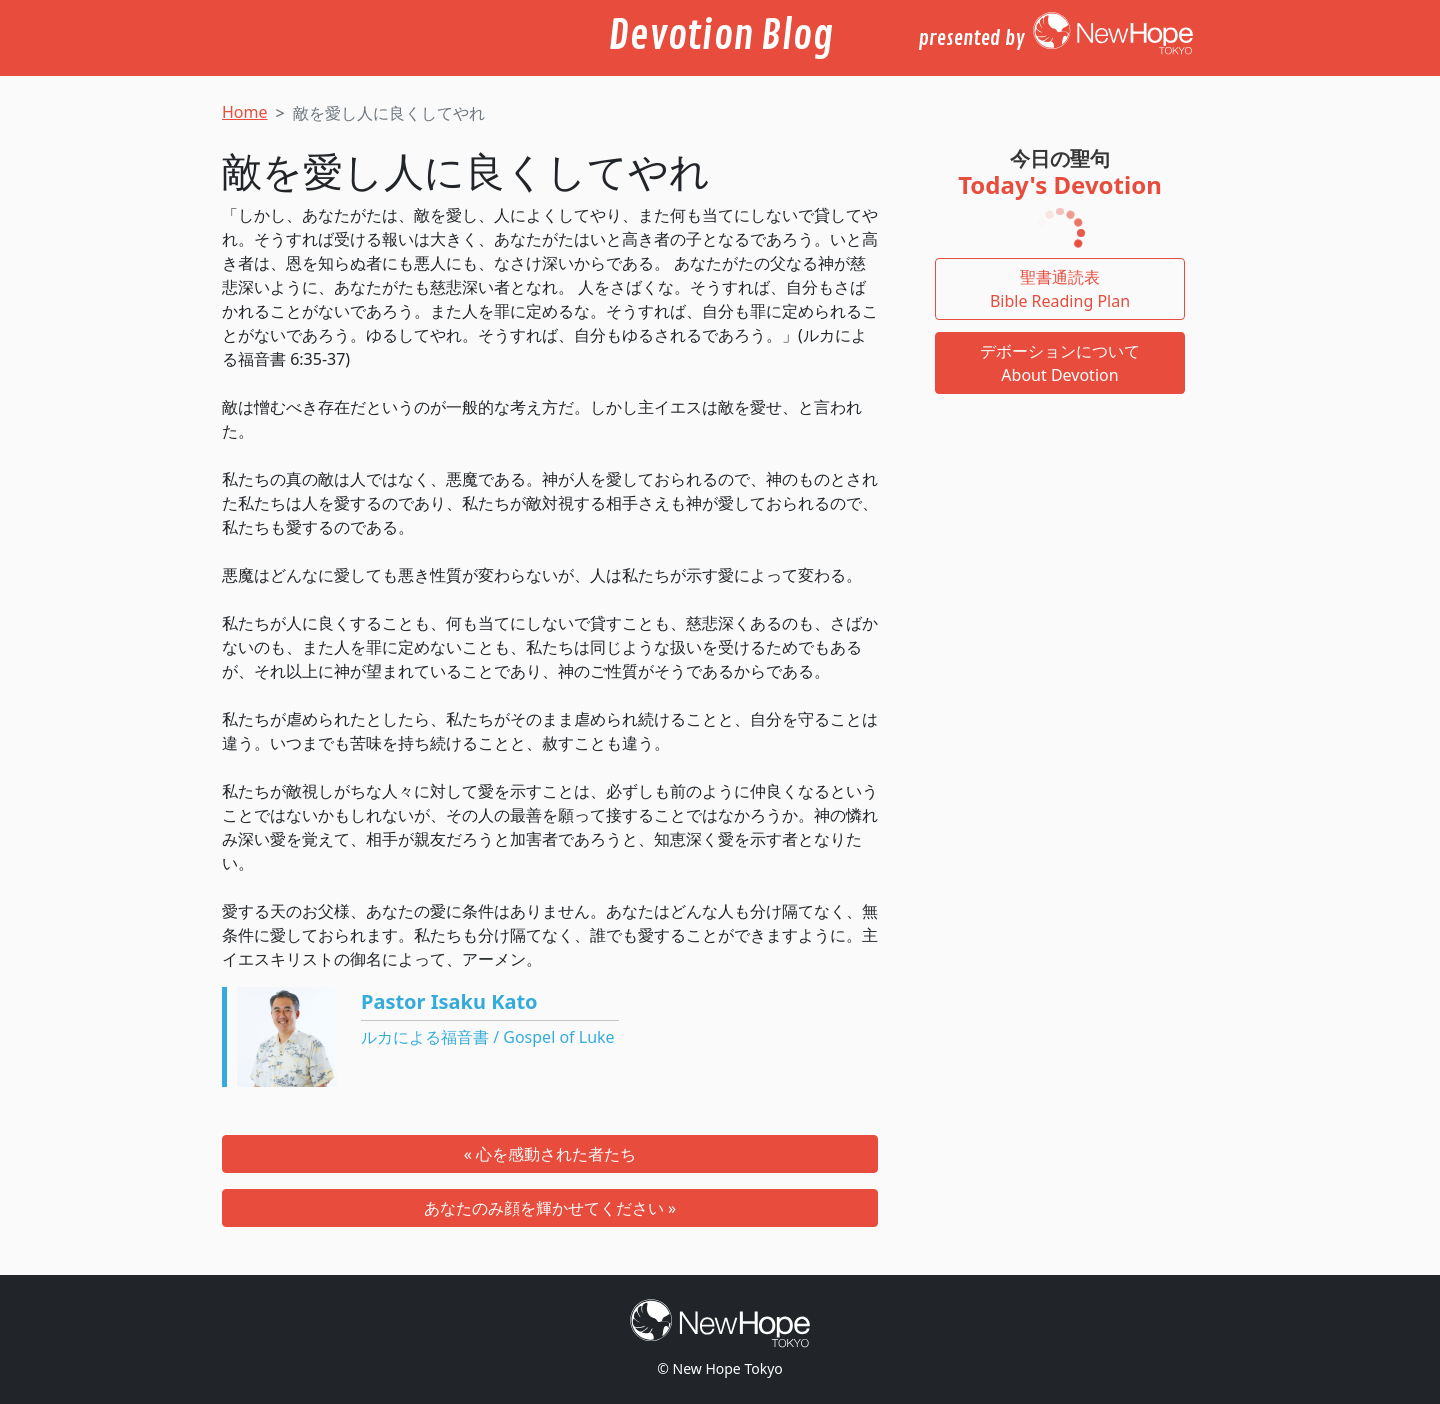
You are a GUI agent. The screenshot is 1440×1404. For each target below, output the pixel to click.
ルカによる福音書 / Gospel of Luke (488, 1037)
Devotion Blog (720, 36)
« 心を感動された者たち (550, 1154)
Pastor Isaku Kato (449, 1001)
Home (245, 112)
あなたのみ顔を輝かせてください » (550, 1208)
